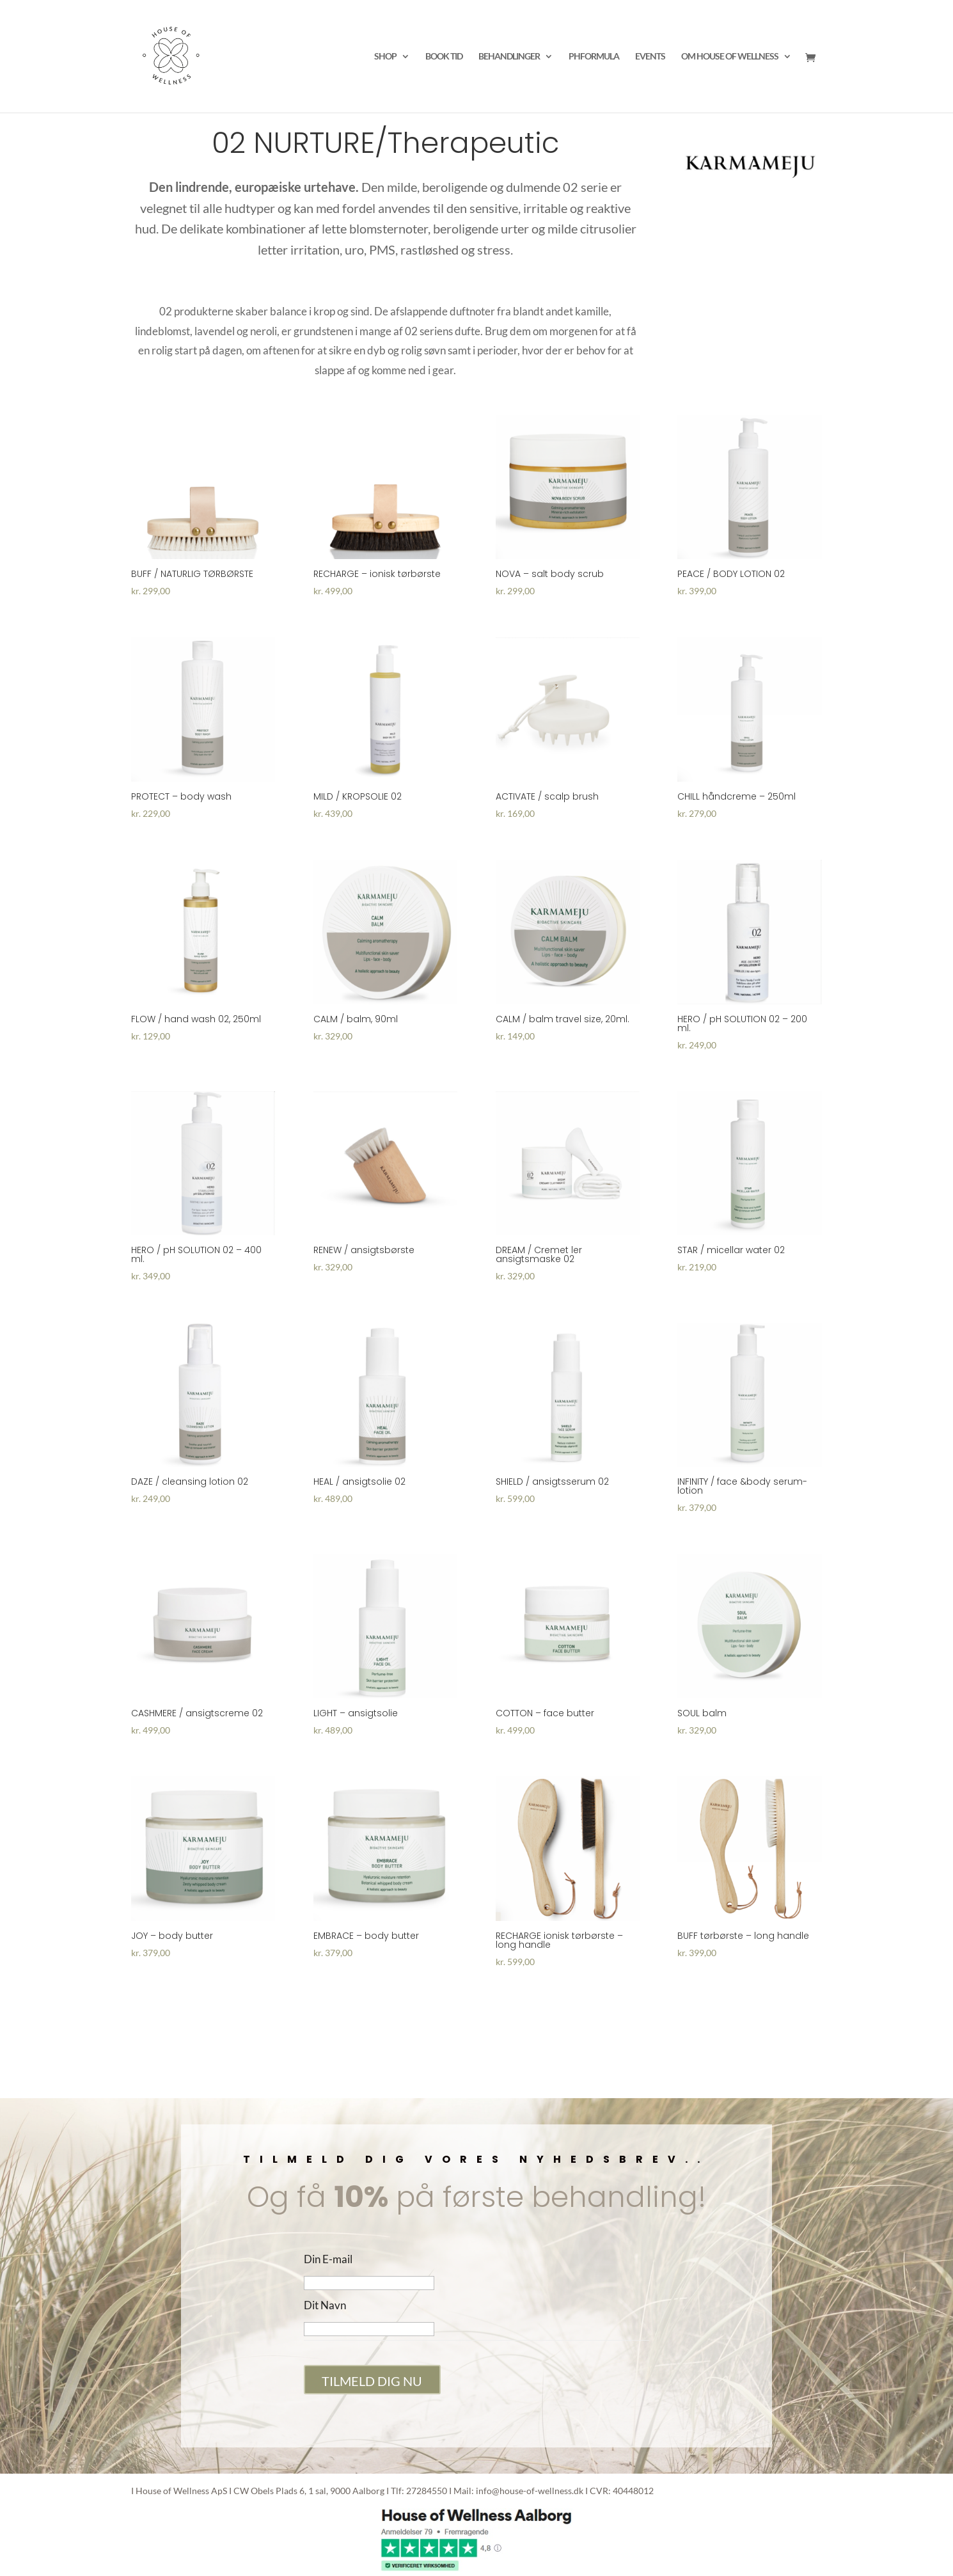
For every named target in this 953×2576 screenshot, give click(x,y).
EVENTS (650, 56)
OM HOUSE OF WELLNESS (729, 56)
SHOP (385, 56)
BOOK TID (443, 56)
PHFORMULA (594, 56)
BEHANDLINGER (509, 56)
